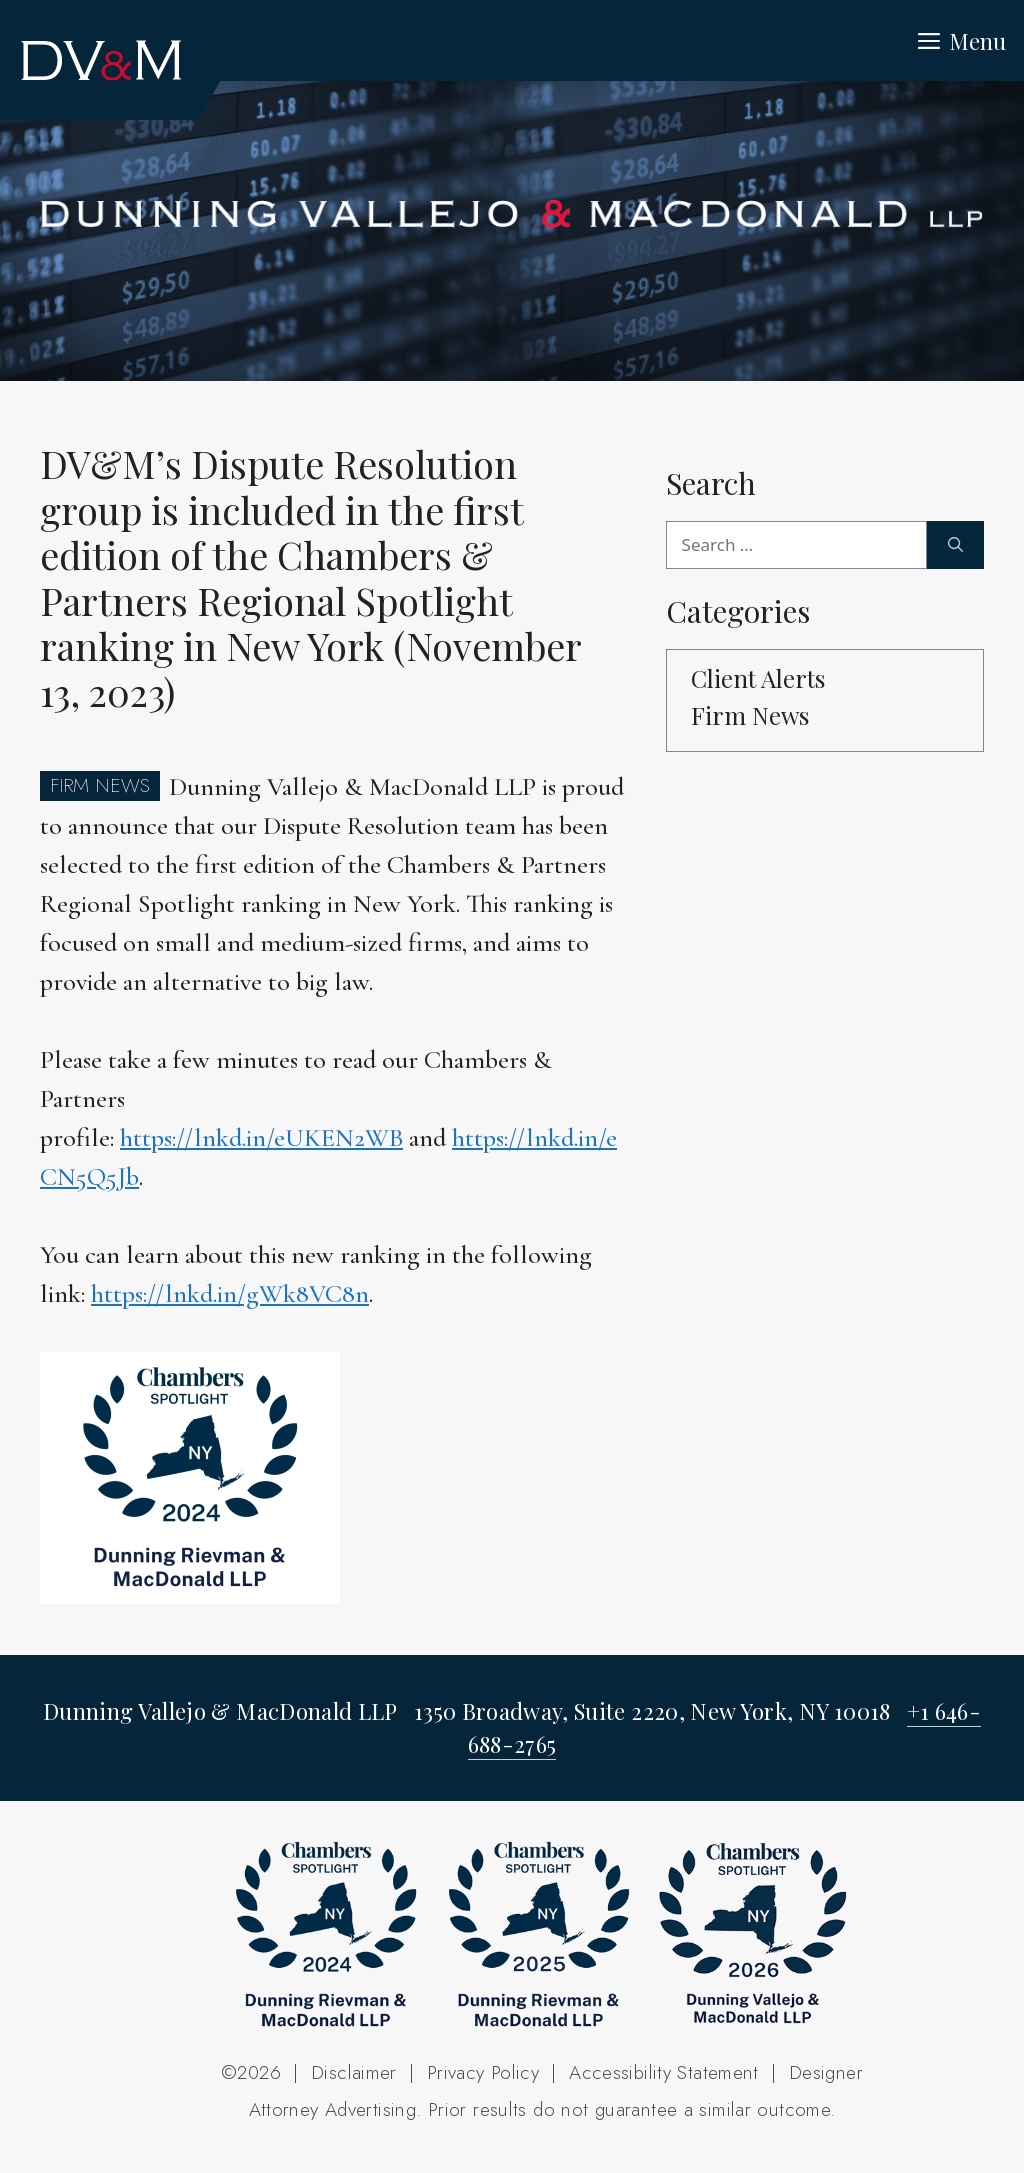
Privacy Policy (483, 2072)
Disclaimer (354, 2072)
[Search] (955, 545)
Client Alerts (758, 678)
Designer (826, 2072)
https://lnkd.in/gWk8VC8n (230, 1293)
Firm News (750, 715)
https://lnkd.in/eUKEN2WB (261, 1137)
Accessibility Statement (664, 2072)
